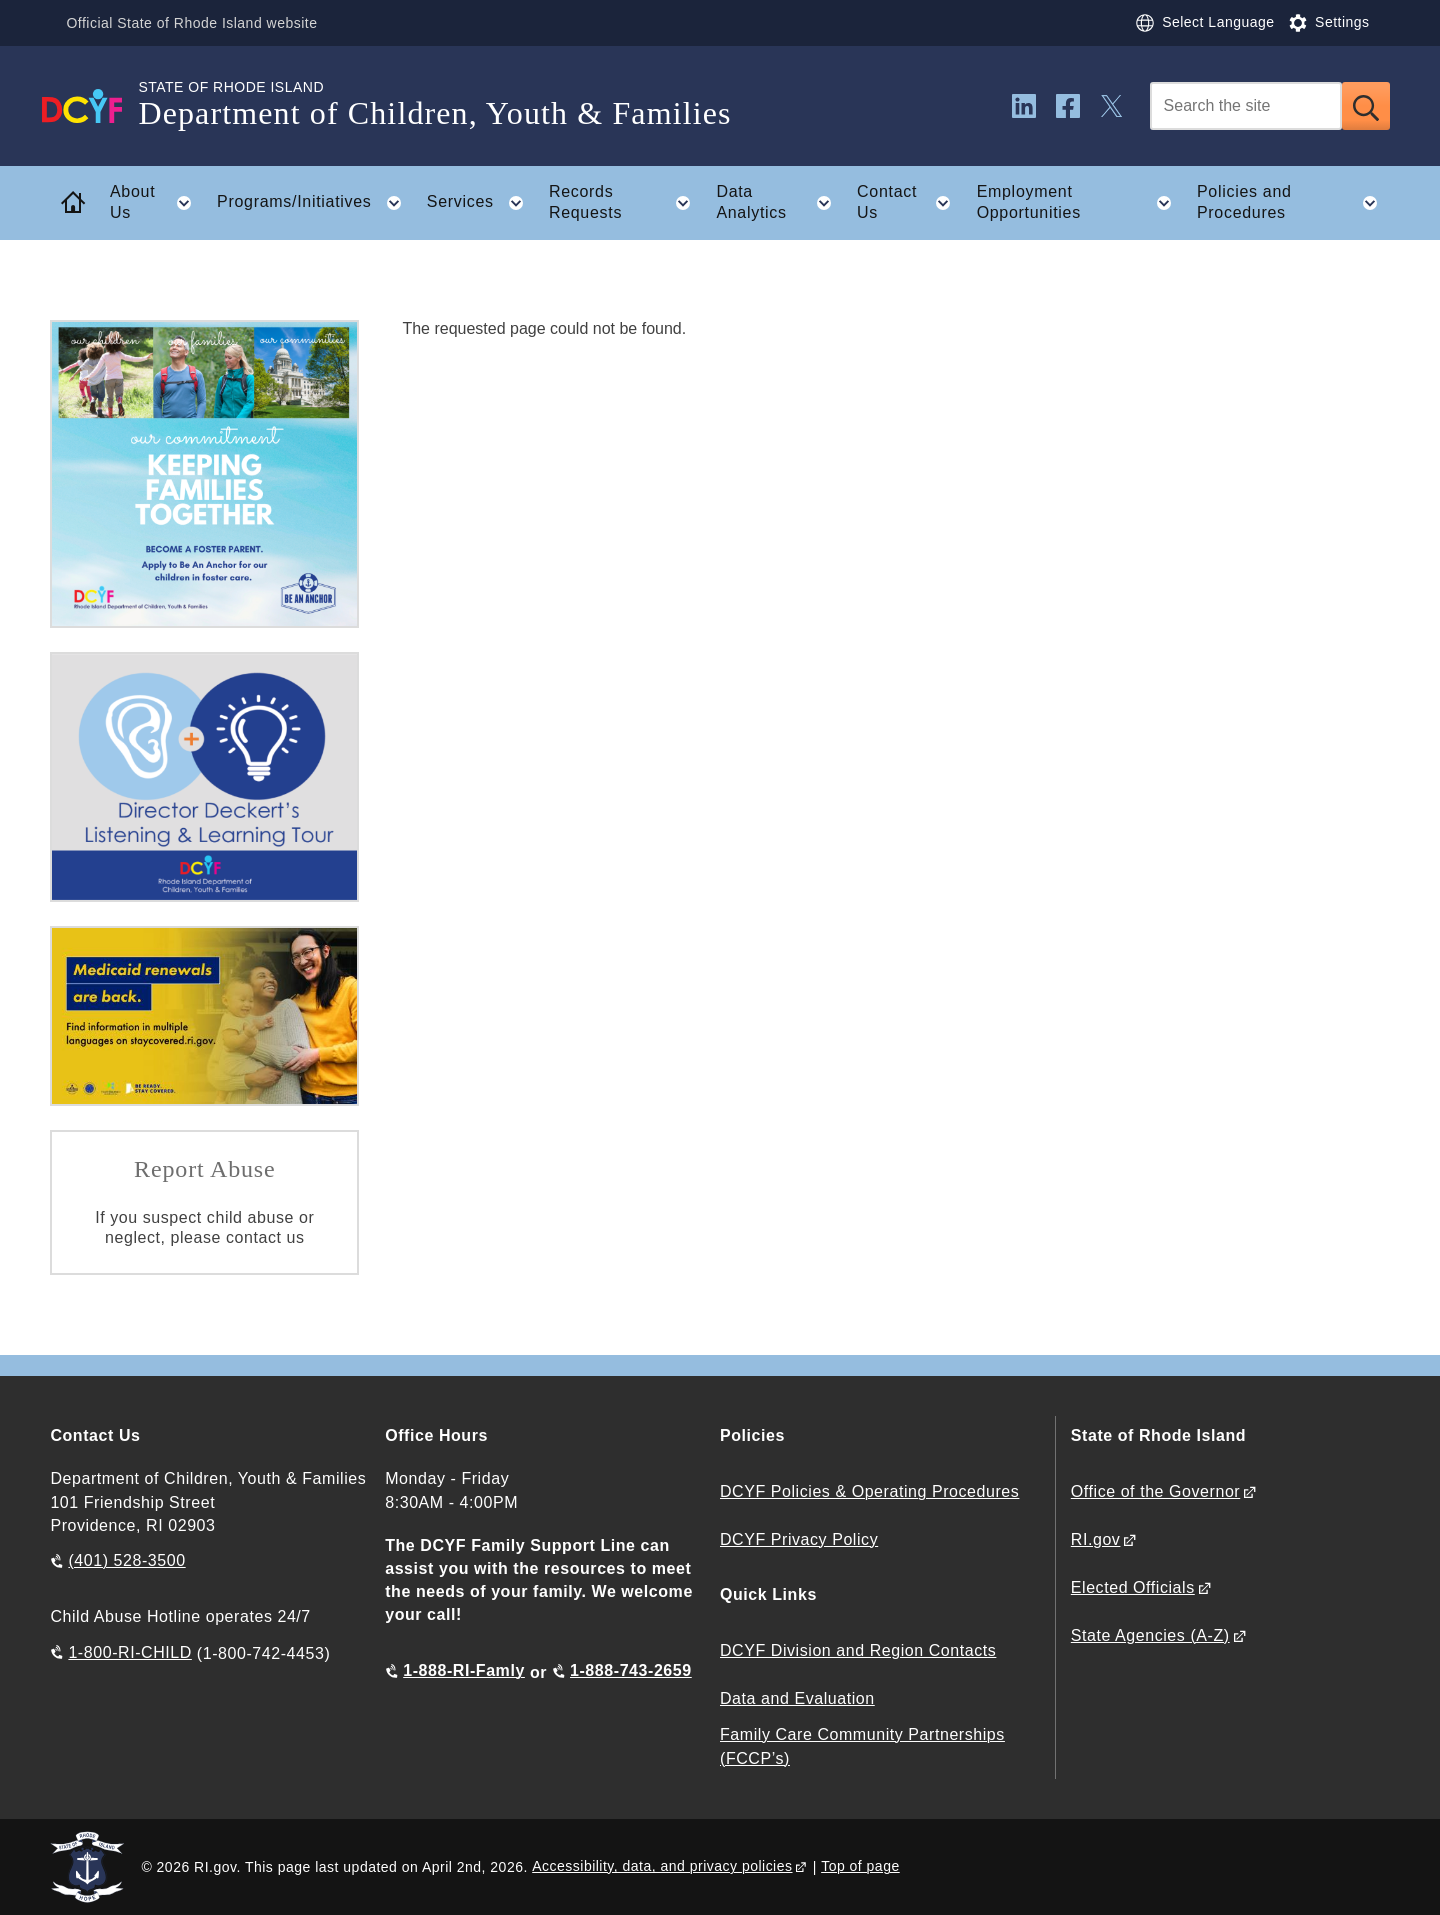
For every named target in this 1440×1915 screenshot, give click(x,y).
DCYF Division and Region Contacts (858, 1650)
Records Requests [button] (626, 203)
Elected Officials (1133, 1587)
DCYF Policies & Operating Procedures (869, 1491)
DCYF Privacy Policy (799, 1539)
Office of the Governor (1155, 1491)
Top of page (860, 1866)
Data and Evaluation (797, 1698)
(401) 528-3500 (126, 1560)
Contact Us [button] (910, 203)
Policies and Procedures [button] (1293, 203)
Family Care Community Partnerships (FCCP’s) (862, 1746)
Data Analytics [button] (779, 203)
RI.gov (1096, 1539)
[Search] (1246, 106)
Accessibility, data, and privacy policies (662, 1866)
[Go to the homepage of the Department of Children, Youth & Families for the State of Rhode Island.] (94, 106)
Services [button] (481, 203)
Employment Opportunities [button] (1080, 203)
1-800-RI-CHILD (129, 1652)
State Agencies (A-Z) (1150, 1635)
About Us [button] (156, 203)
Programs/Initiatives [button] (315, 203)
